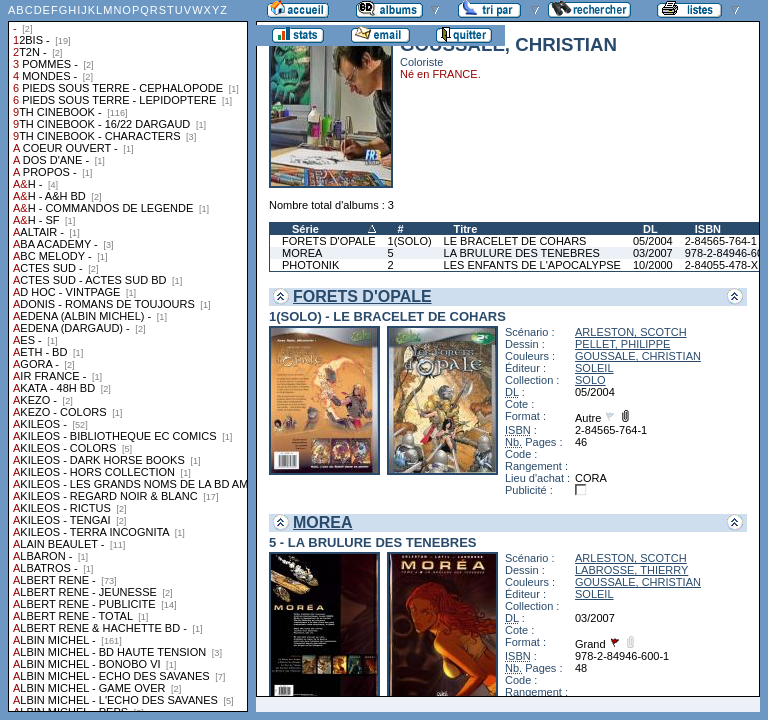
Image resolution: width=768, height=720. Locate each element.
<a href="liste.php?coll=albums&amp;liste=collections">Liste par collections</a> (128, 356)
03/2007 (653, 253)
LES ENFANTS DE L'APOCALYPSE (532, 265)
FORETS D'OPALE (329, 241)
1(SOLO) (410, 241)
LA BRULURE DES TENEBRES (522, 253)
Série (305, 229)
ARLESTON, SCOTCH (631, 332)
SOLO (590, 380)
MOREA (302, 253)
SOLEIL (594, 368)
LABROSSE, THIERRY (631, 570)
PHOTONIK (310, 265)
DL (650, 229)
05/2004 (653, 241)
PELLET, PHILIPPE (622, 344)
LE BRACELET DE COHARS (515, 241)
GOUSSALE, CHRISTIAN (638, 356)
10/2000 (653, 265)
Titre (466, 229)
